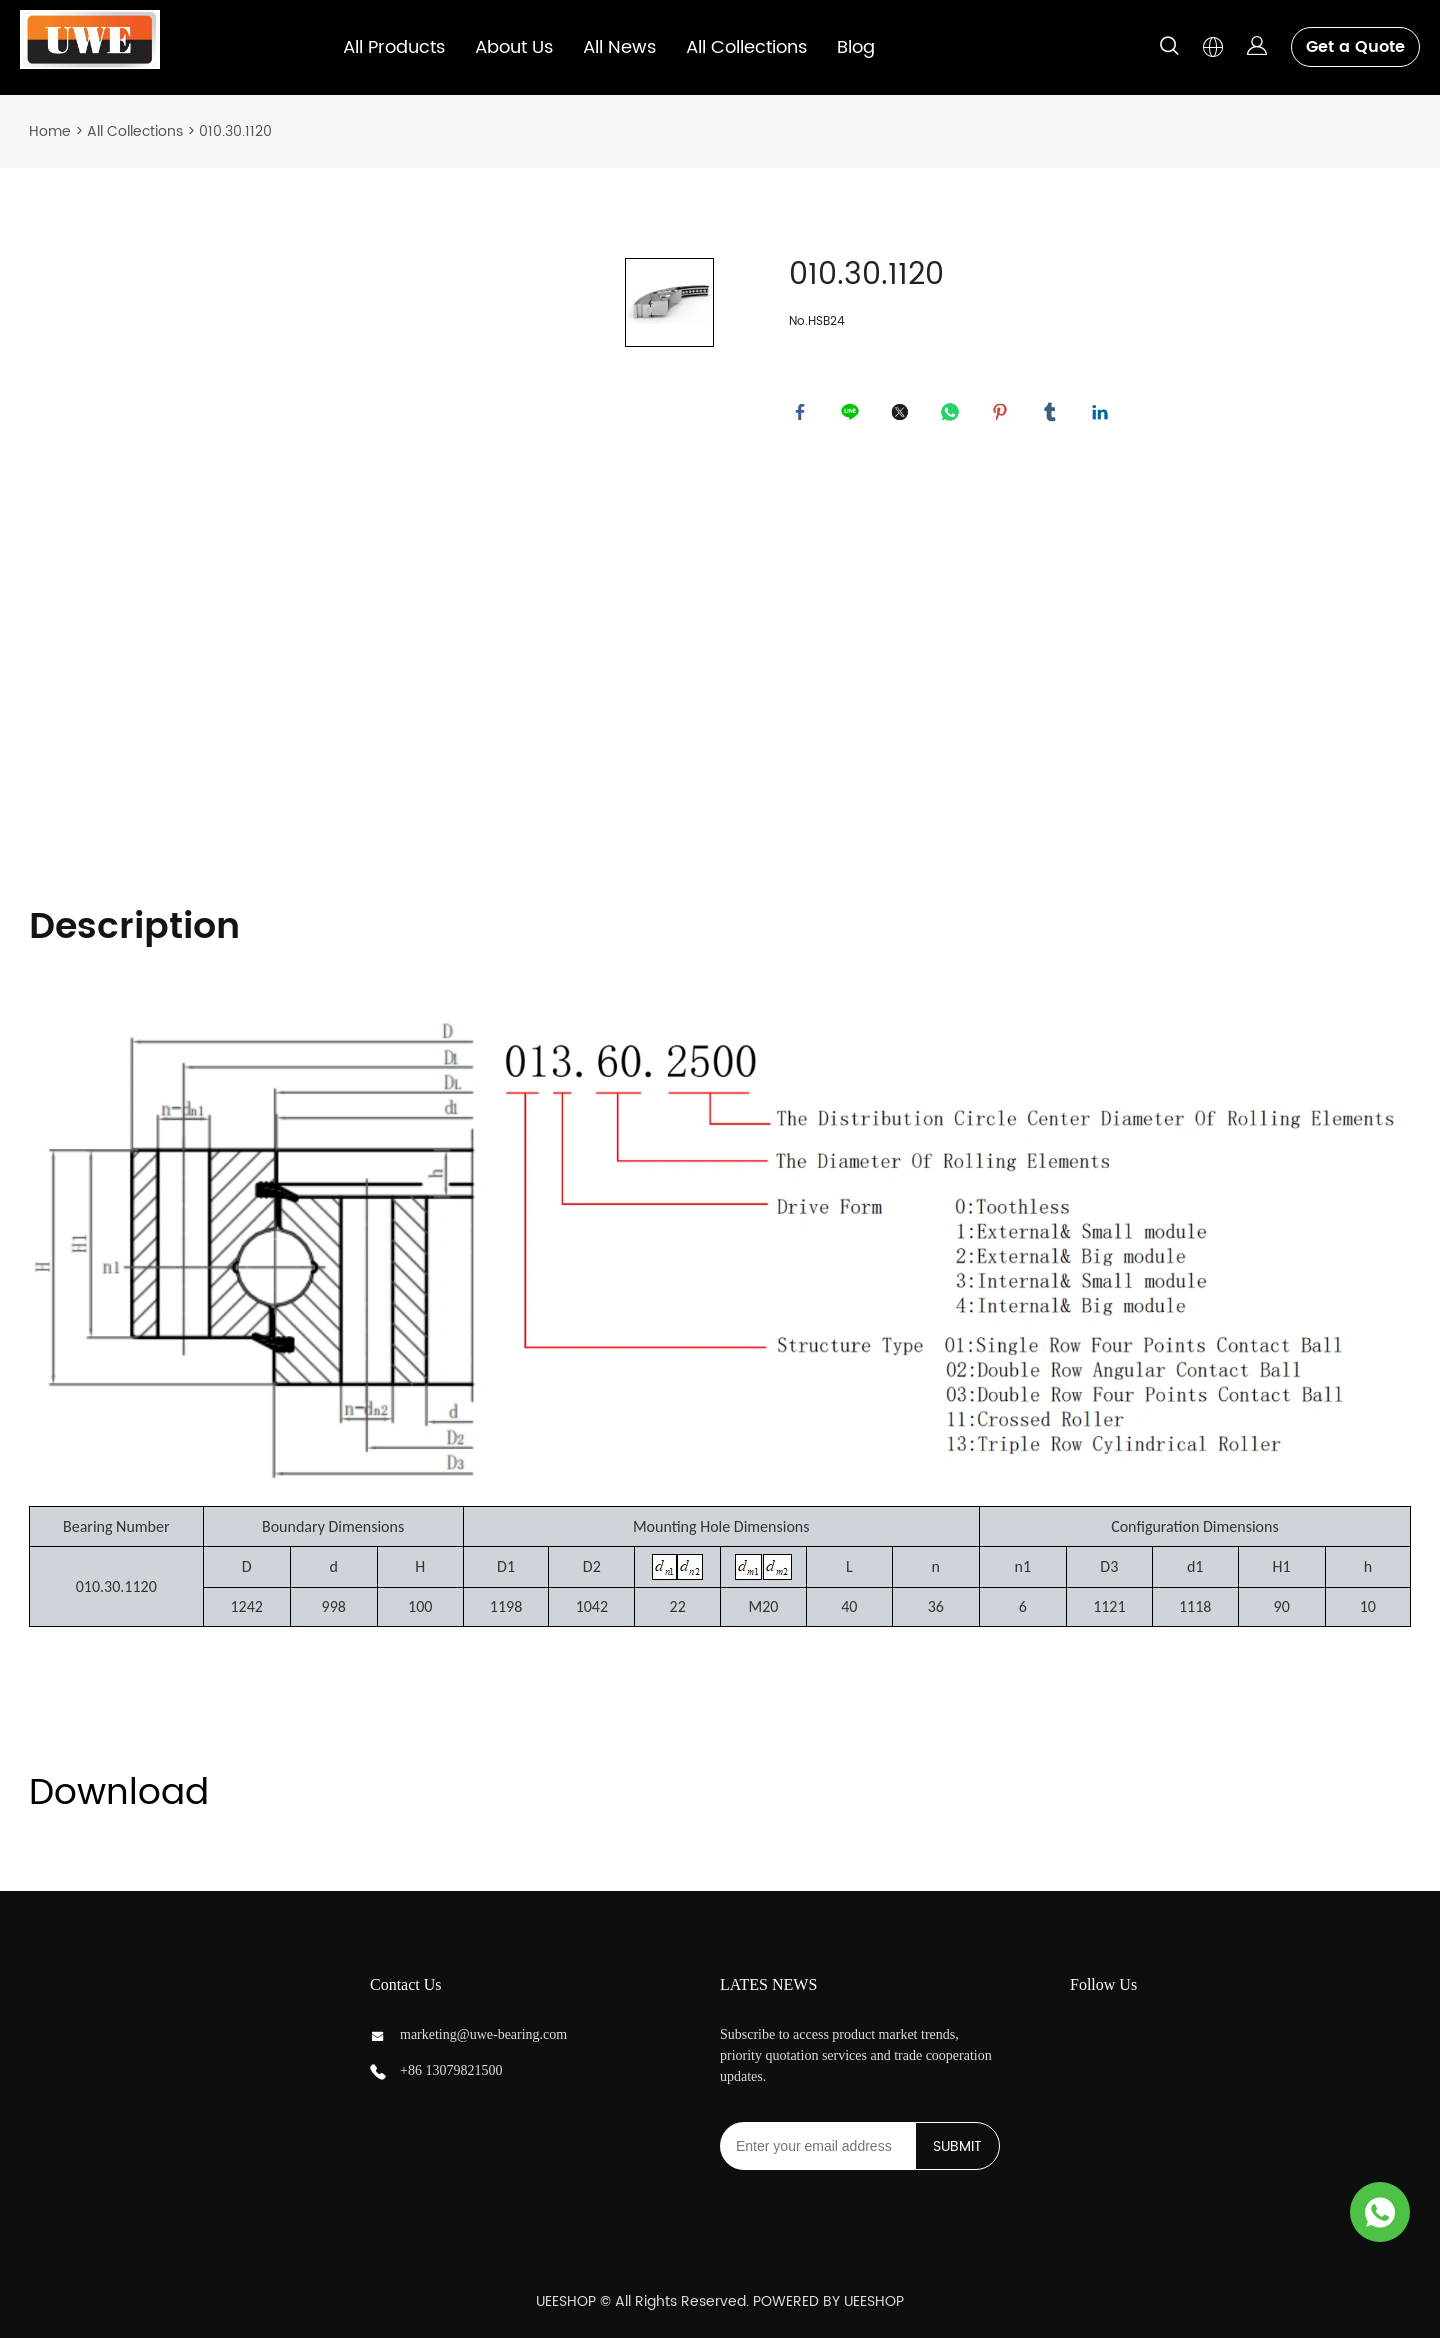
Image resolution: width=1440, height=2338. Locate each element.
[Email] (817, 2146)
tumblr (1054, 416)
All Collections (746, 47)
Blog (856, 47)
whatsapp (954, 416)
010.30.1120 (235, 131)
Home (50, 131)
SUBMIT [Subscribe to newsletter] (957, 2146)
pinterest (1004, 416)
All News (619, 47)
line (854, 416)
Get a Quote (1355, 47)
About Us (514, 47)
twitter (904, 416)
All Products (394, 47)
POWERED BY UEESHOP (828, 2301)
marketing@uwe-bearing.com (483, 2034)
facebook (804, 416)
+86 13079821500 (451, 2070)
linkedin (1104, 416)
